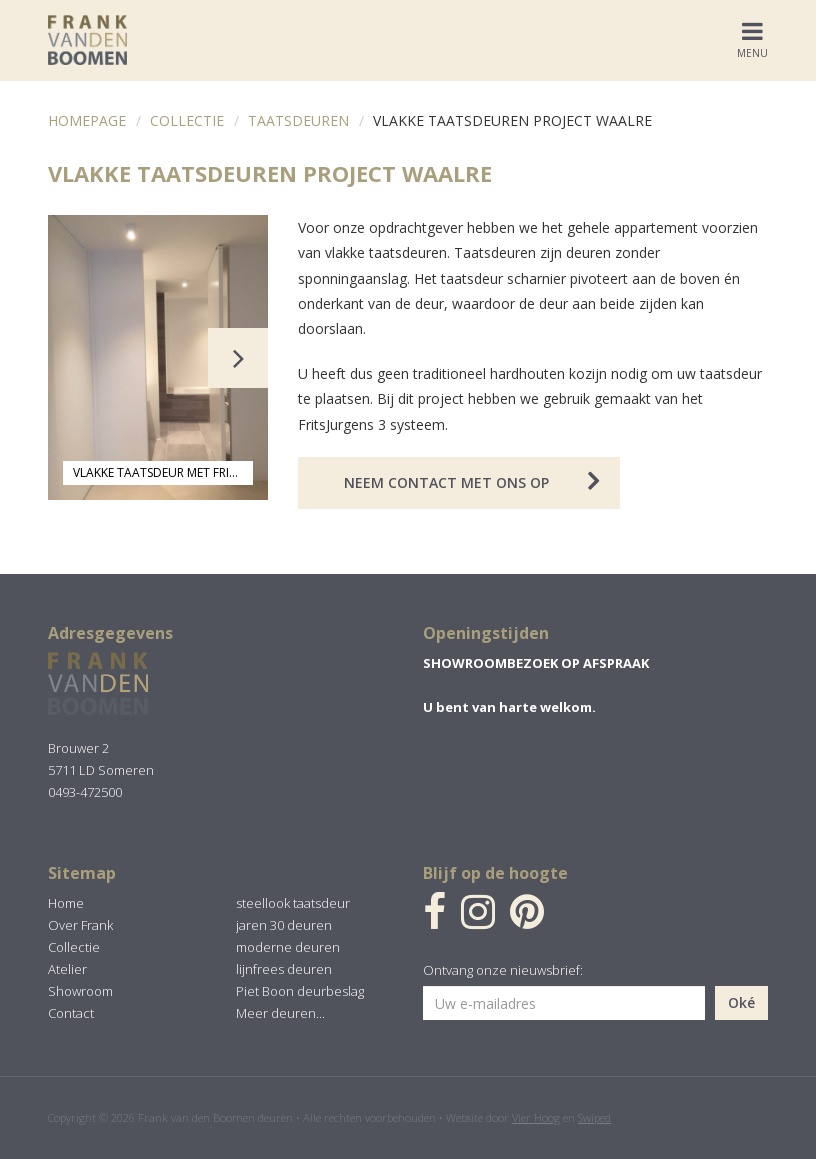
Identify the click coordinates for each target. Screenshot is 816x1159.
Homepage (87, 120)
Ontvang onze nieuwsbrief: (503, 970)
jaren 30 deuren (284, 925)
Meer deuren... (280, 1013)
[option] (158, 357)
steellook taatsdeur (293, 903)
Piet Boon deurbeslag (300, 991)
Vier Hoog (536, 1117)
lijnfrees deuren (284, 969)
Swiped (594, 1117)
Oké (741, 1002)
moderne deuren (288, 947)
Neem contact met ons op (446, 482)
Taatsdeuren (298, 120)
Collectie (187, 120)
